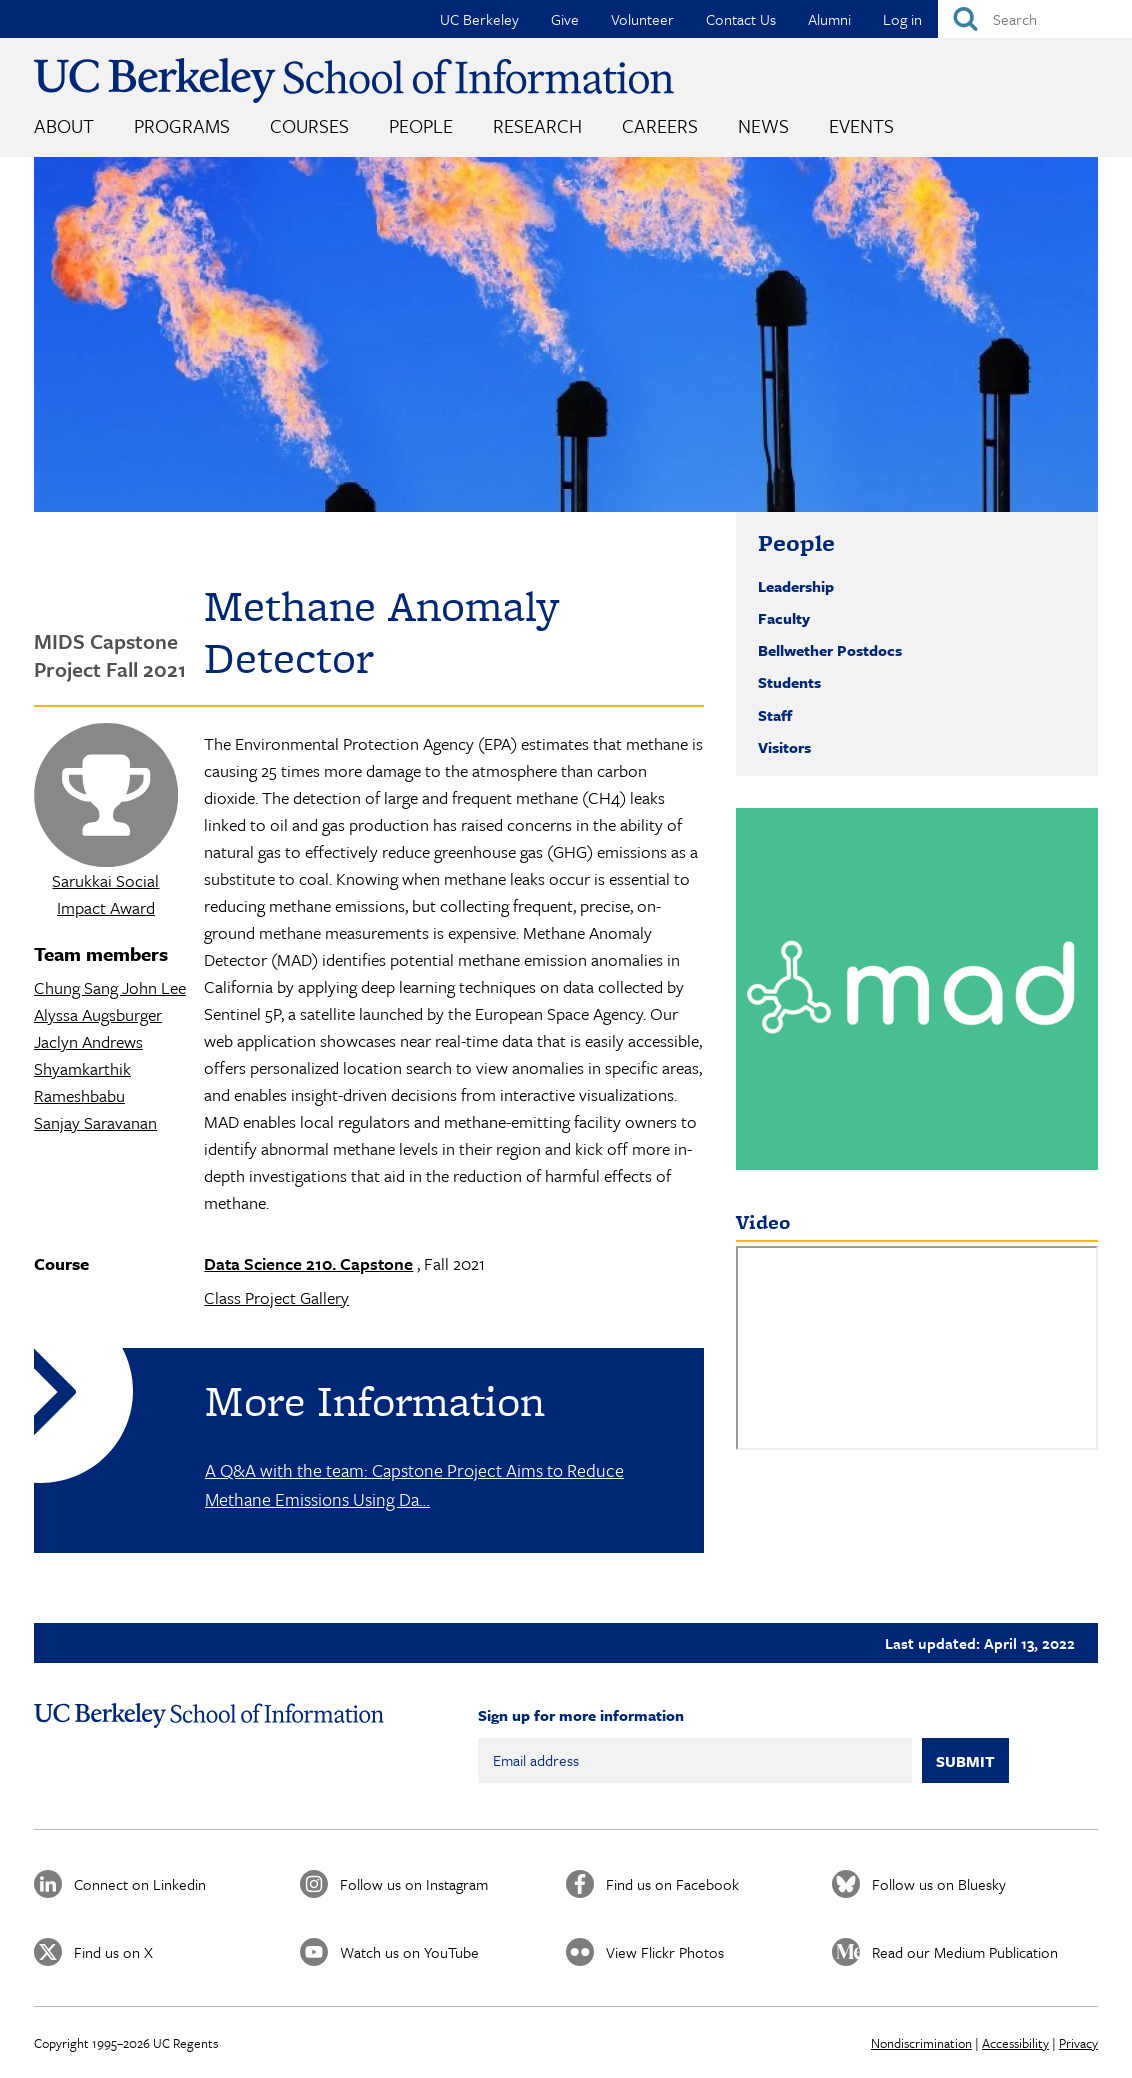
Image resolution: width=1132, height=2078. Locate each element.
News (763, 125)
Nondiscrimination (921, 2043)
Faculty (784, 618)
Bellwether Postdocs (830, 650)
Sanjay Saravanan (95, 1122)
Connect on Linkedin (140, 1884)
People (421, 125)
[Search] (1035, 19)
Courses (309, 125)
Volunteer (642, 19)
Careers (660, 125)
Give (565, 19)
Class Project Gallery (276, 1297)
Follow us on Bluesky (939, 1884)
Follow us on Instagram (414, 1884)
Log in (902, 19)
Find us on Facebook (672, 1884)
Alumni (829, 19)
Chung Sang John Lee (110, 987)
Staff (775, 715)
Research (537, 125)
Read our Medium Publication (965, 1952)
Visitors (784, 747)
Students (789, 682)
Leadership (796, 586)
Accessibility (1015, 2043)
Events (861, 125)
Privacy (1078, 2043)
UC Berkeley (479, 19)
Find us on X (113, 1952)
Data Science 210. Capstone (308, 1263)
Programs (182, 125)
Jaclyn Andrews (88, 1041)
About (64, 125)
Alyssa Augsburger (98, 1014)
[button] (917, 989)
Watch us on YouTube (409, 1952)
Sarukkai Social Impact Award (105, 894)
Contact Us (741, 19)
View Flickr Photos (665, 1952)
